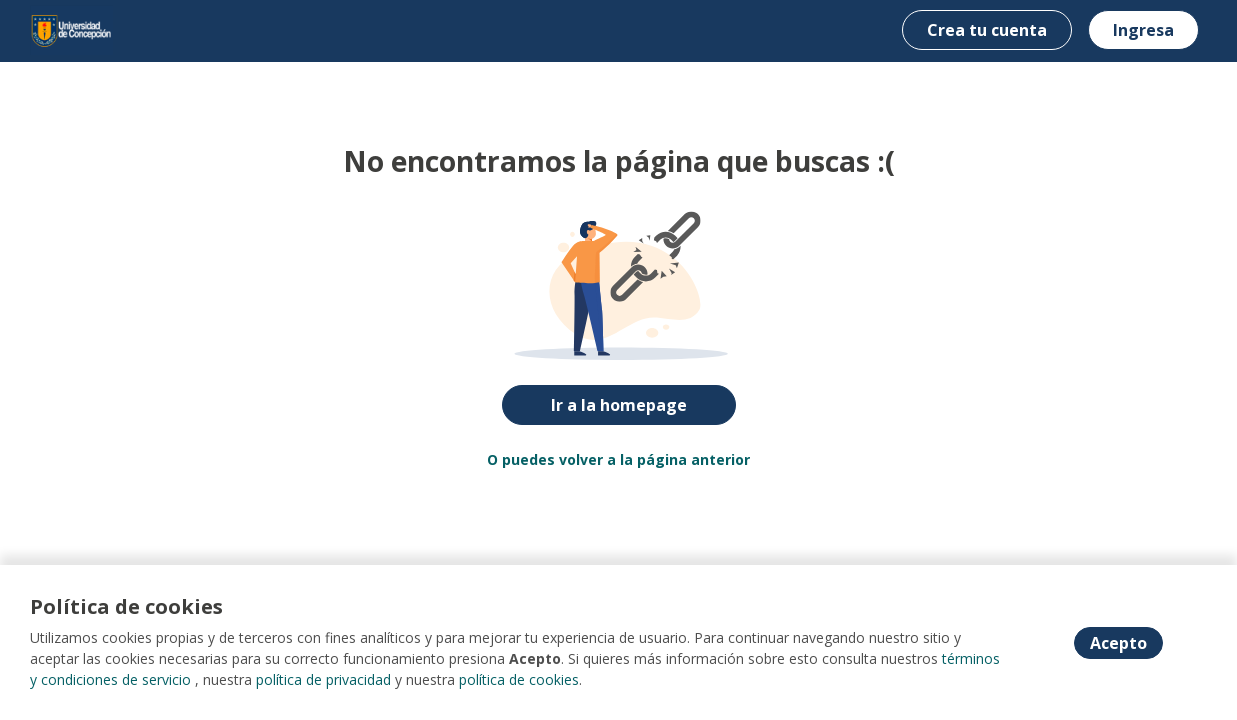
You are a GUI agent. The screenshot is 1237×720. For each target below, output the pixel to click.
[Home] (71, 30)
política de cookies (519, 679)
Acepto (1118, 643)
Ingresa (1143, 30)
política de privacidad (323, 679)
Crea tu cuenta (987, 30)
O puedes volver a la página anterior (618, 459)
